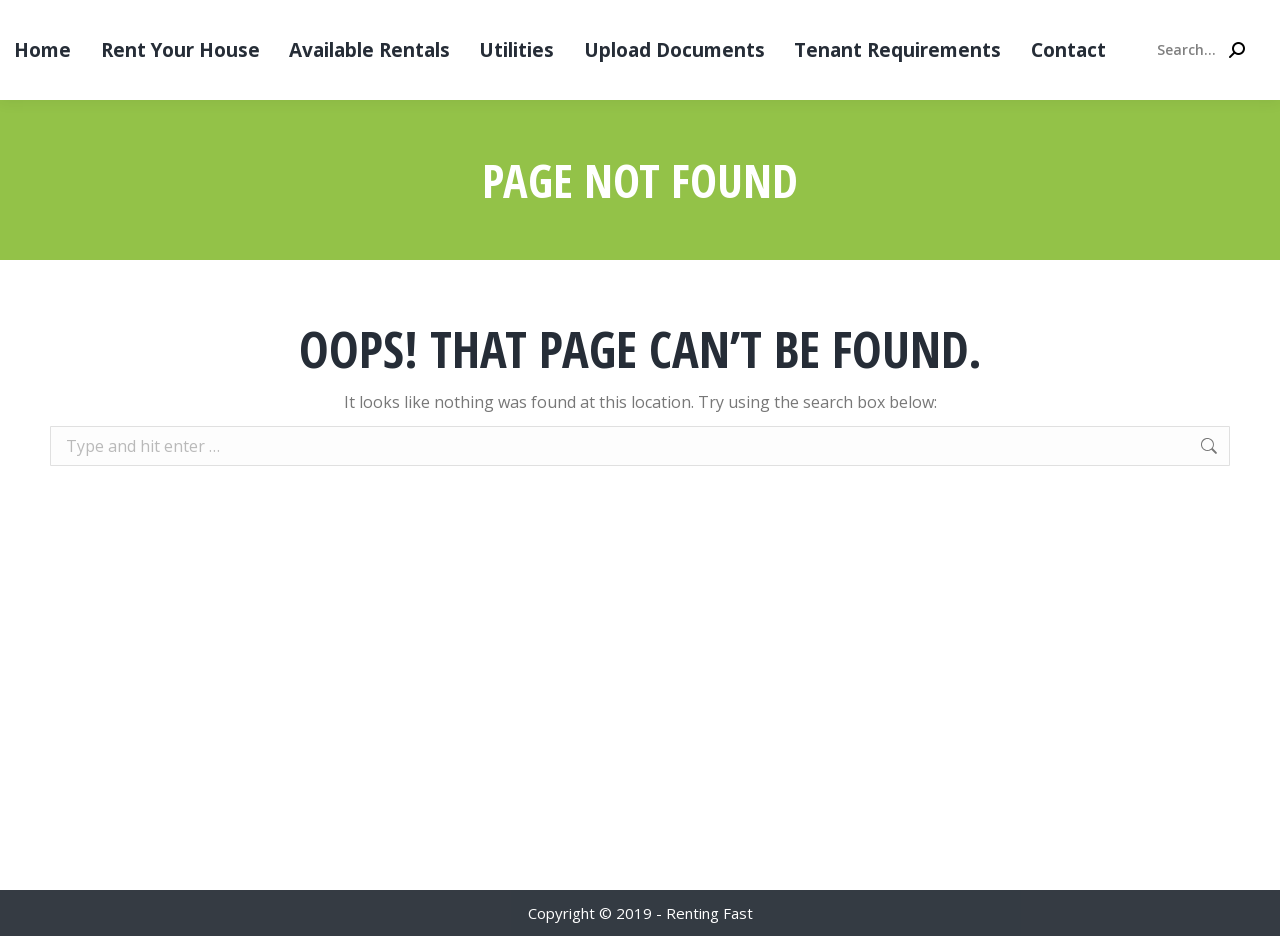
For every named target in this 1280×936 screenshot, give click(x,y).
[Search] (1200, 50)
